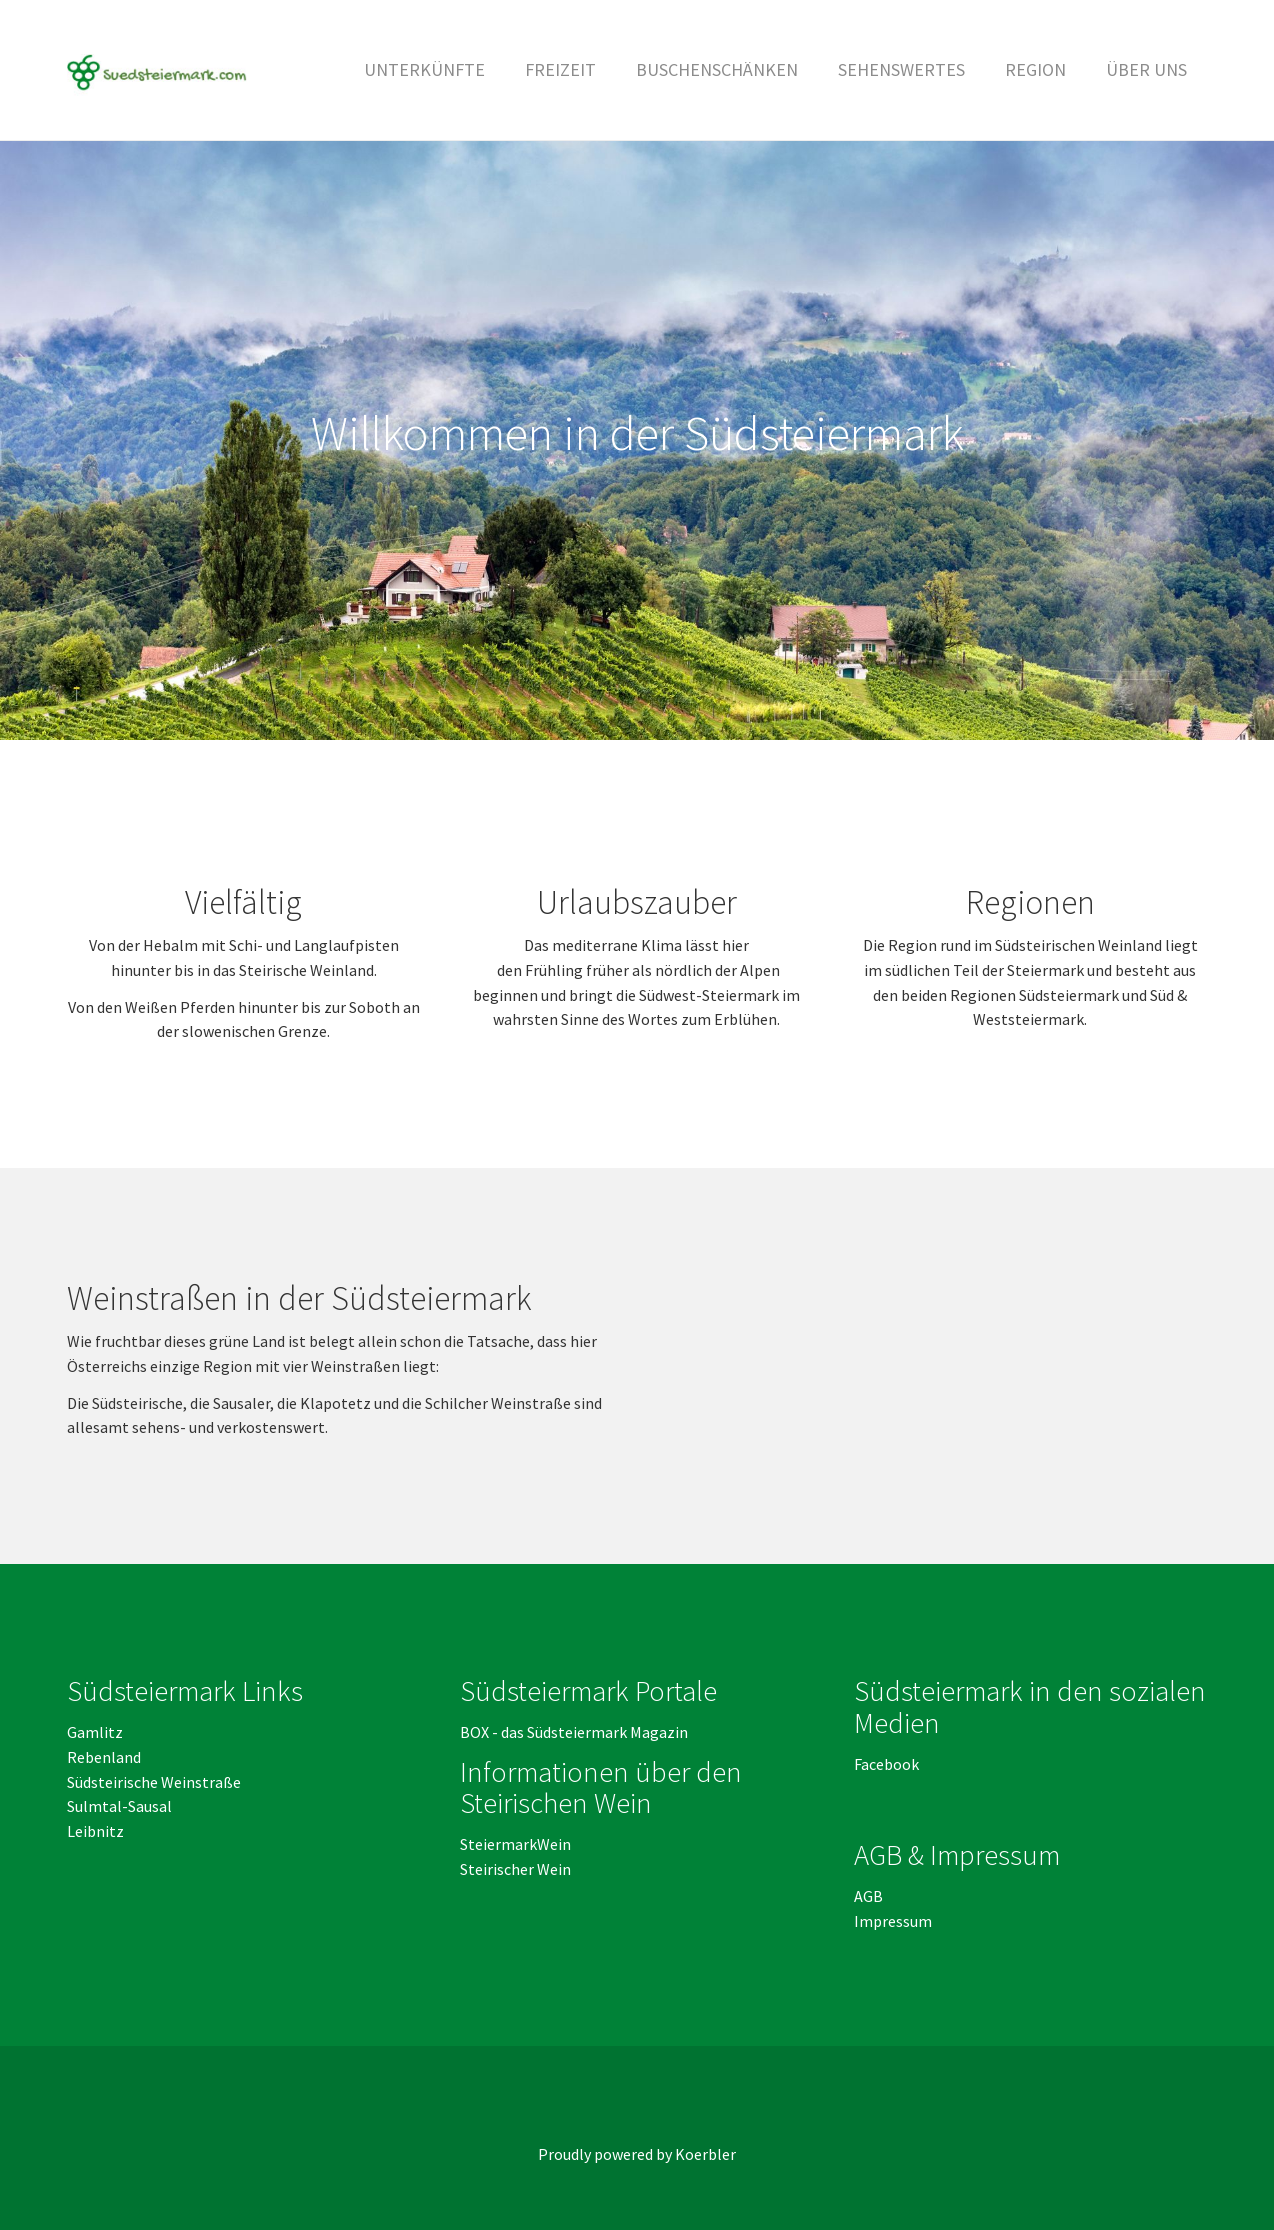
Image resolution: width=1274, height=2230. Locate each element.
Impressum (893, 1921)
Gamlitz (95, 1732)
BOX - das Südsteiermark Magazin (574, 1732)
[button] (560, 70)
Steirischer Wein (515, 1869)
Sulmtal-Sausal (119, 1806)
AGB (870, 1896)
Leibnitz (95, 1831)
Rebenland (104, 1757)
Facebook (886, 1764)
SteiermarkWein (515, 1844)
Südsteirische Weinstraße (154, 1782)
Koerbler (705, 2154)
